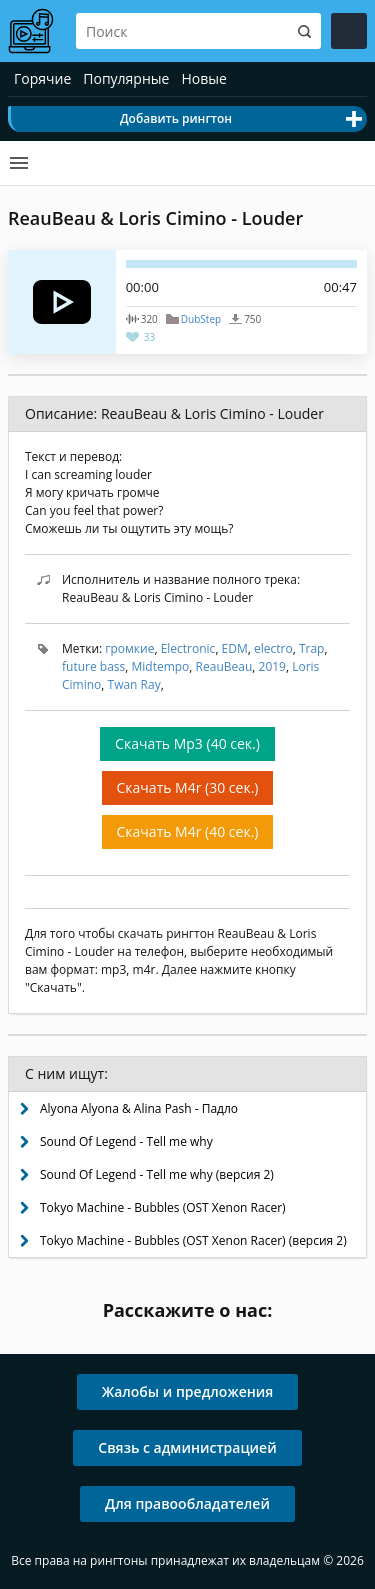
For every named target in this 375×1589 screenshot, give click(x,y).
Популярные (126, 78)
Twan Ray (134, 684)
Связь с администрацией (187, 1447)
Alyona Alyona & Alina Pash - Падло (139, 1108)
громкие (129, 648)
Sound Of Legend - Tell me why (126, 1141)
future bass (93, 666)
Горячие (42, 78)
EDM (235, 648)
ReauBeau (224, 666)
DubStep (201, 319)
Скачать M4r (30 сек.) (188, 787)
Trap (312, 648)
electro (273, 648)
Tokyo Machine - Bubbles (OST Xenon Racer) (163, 1207)
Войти (349, 31)
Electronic (188, 648)
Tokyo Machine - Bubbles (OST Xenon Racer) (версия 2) (193, 1240)
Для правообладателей (187, 1503)
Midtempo (160, 666)
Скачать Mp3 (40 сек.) (187, 743)
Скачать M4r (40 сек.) (188, 831)
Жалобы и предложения (188, 1391)
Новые (203, 78)
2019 (272, 666)
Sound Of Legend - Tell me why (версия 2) (157, 1174)
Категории (19, 163)
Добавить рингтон (176, 118)
